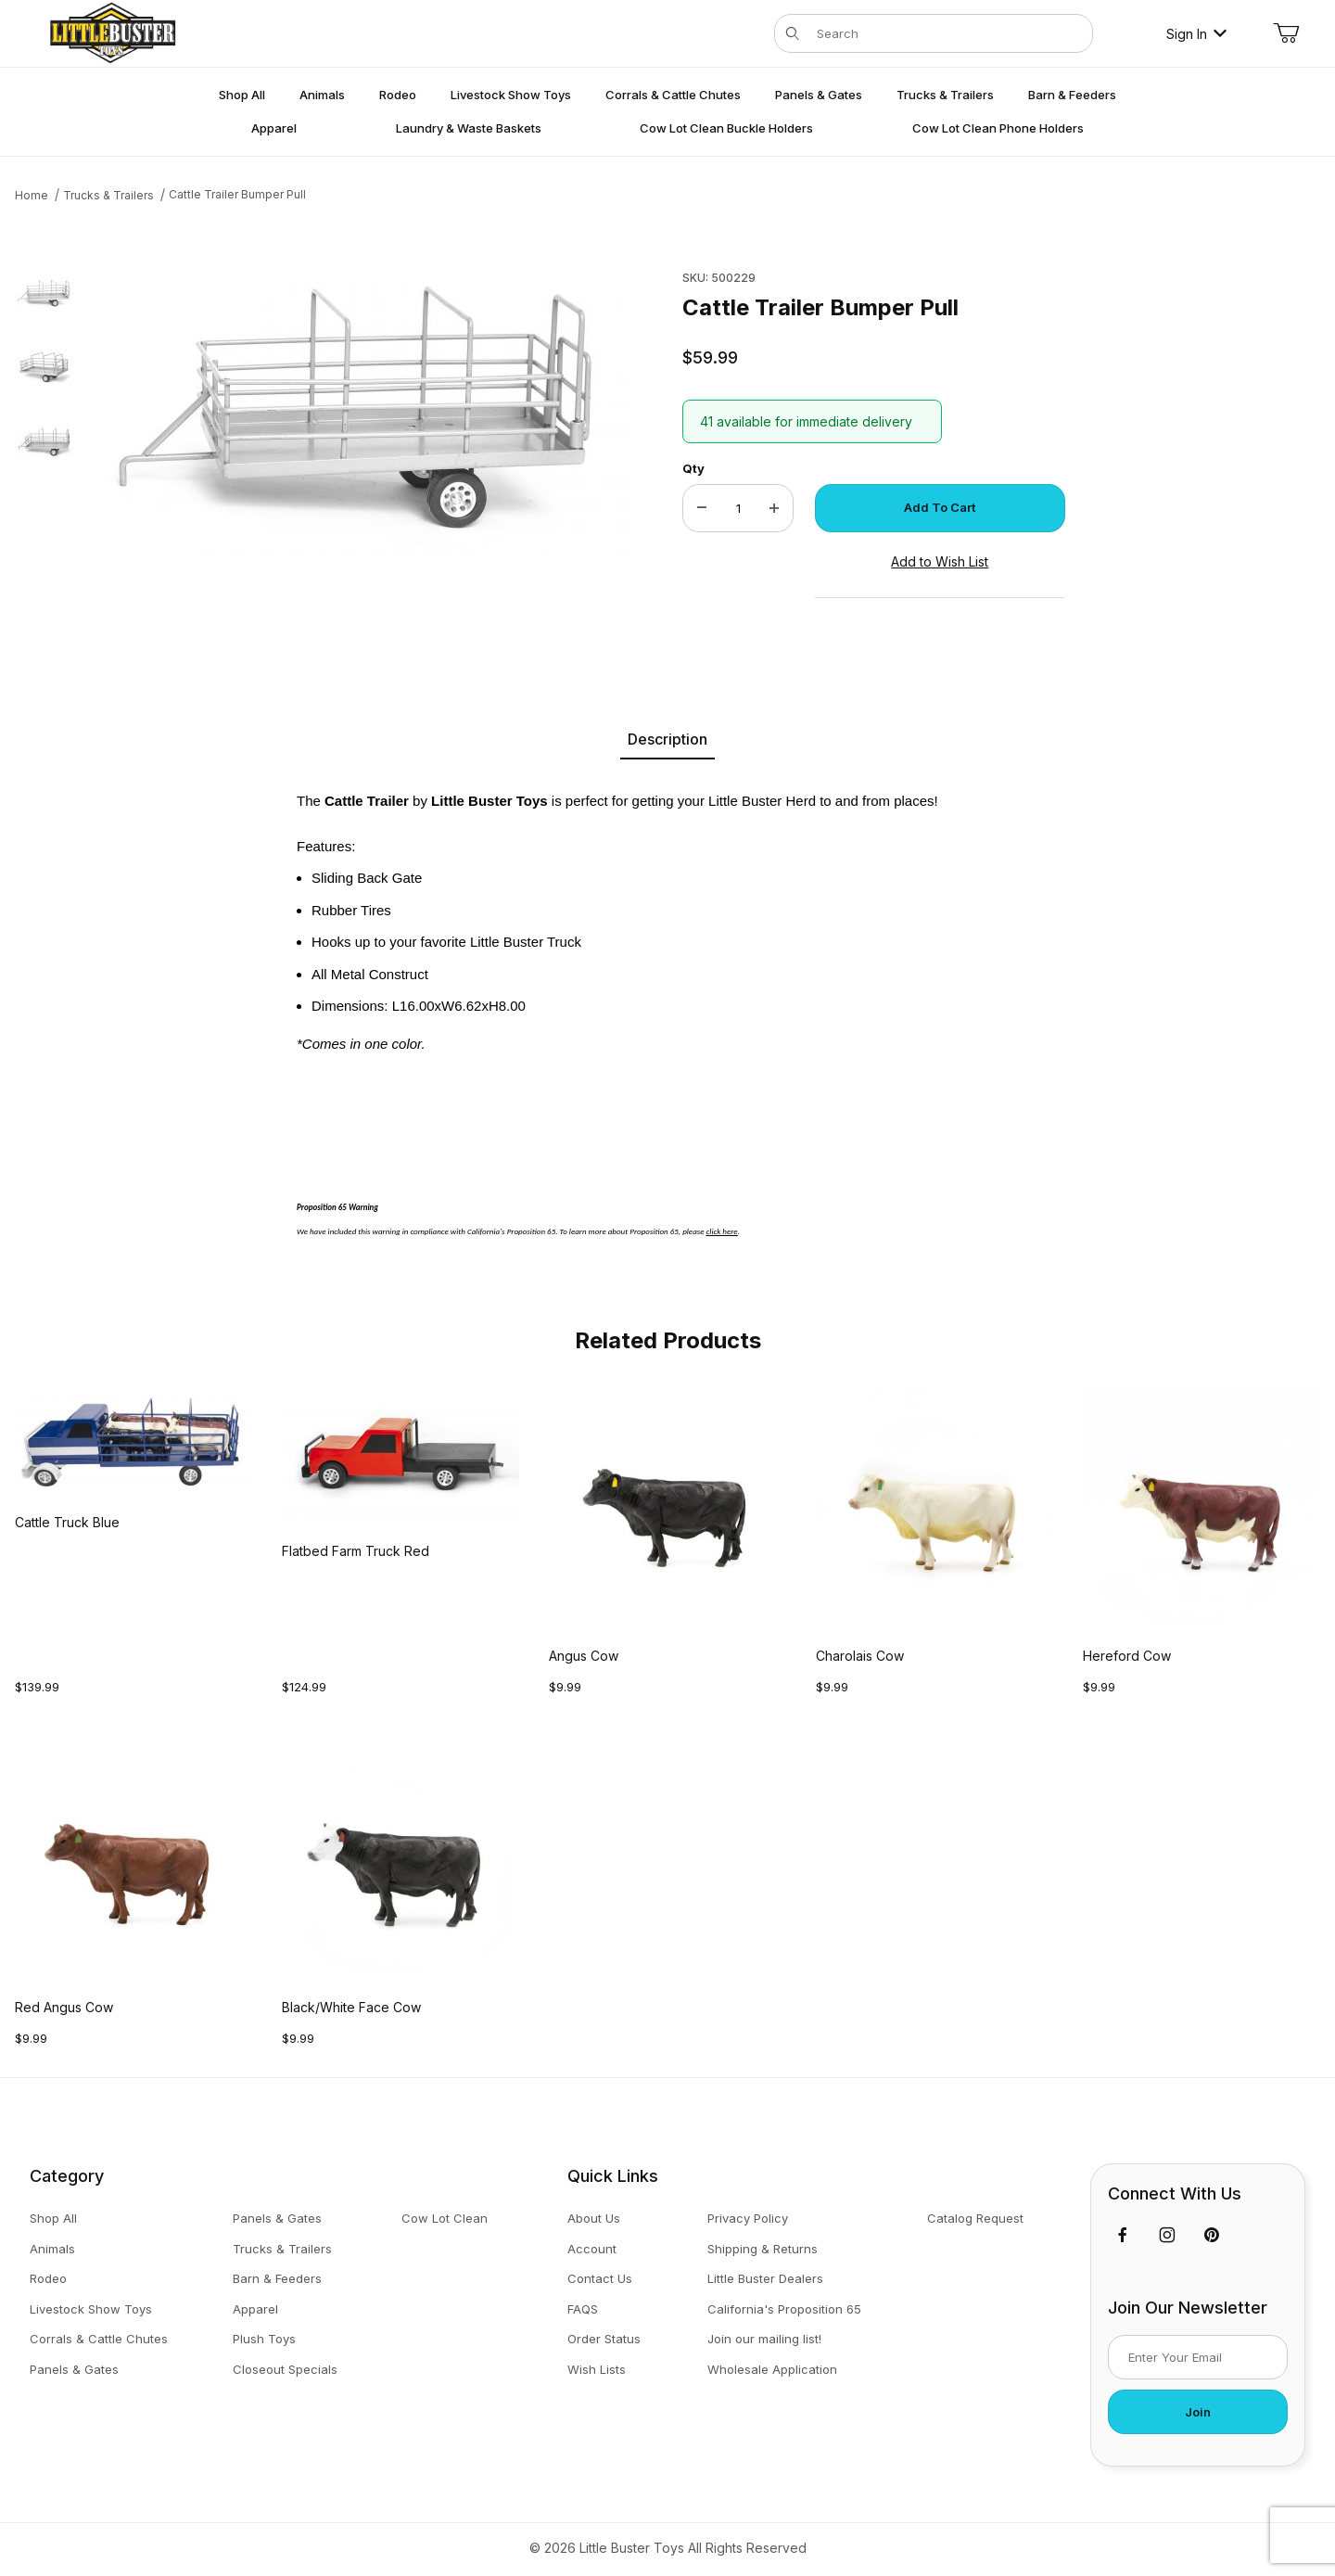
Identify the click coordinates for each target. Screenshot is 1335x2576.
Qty (693, 468)
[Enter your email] (1198, 2357)
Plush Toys (264, 2338)
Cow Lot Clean (444, 2218)
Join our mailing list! (764, 2338)
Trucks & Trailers (282, 2248)
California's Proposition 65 (784, 2309)
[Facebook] (1123, 2235)
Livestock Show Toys (91, 2309)
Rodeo (48, 2278)
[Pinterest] (1211, 2235)
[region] (44, 447)
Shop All (53, 2218)
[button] (44, 293)
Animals (52, 2248)
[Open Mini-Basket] (1285, 33)
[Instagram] (1167, 2235)
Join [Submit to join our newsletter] (1198, 2411)
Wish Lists (596, 2369)
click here (722, 1231)
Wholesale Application (772, 2369)
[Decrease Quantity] (701, 508)
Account (592, 2248)
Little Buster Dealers (765, 2278)
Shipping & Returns (762, 2248)
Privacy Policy (747, 2218)
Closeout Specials (285, 2369)
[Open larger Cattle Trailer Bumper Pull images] (361, 410)
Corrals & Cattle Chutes (99, 2338)
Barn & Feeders (277, 2278)
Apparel (255, 2309)
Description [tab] (667, 739)
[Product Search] (949, 33)
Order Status (604, 2338)
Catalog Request (975, 2218)
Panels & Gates (74, 2369)
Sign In (1196, 34)
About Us (593, 2218)
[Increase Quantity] (774, 508)
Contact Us (599, 2278)
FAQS (582, 2309)
